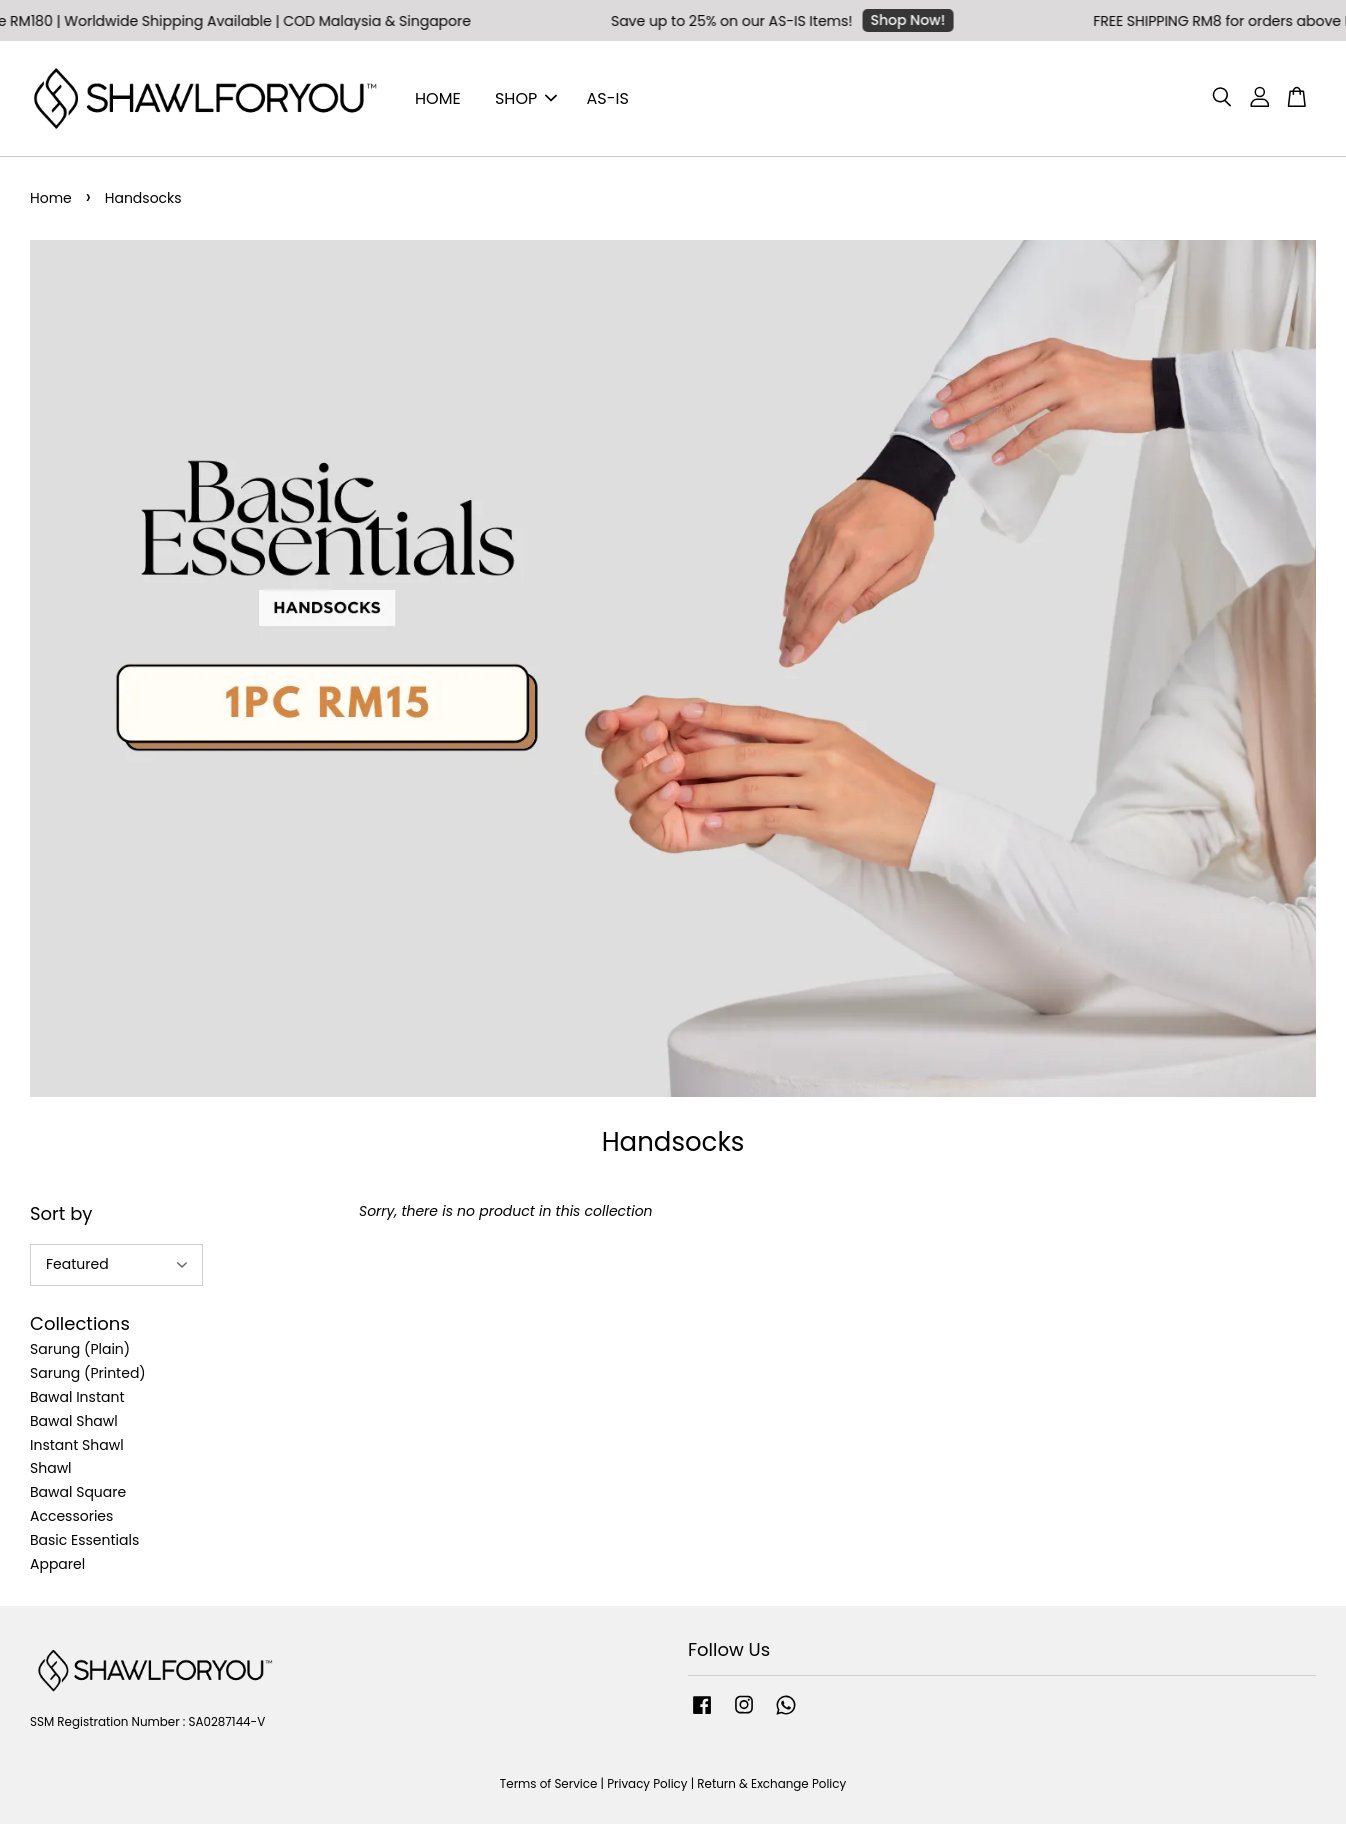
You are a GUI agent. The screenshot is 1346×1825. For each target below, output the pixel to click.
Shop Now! (915, 20)
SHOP (526, 98)
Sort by (61, 1214)
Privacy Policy (647, 1785)
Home (51, 199)
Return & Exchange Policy (771, 1785)
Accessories (71, 1517)
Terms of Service (549, 1785)
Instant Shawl (77, 1446)
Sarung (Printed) (88, 1374)
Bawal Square (78, 1493)
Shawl (51, 1469)
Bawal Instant (77, 1398)
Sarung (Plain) (80, 1350)
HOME (438, 98)
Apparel (57, 1565)
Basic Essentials (84, 1541)
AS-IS (608, 98)
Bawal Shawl (74, 1422)
